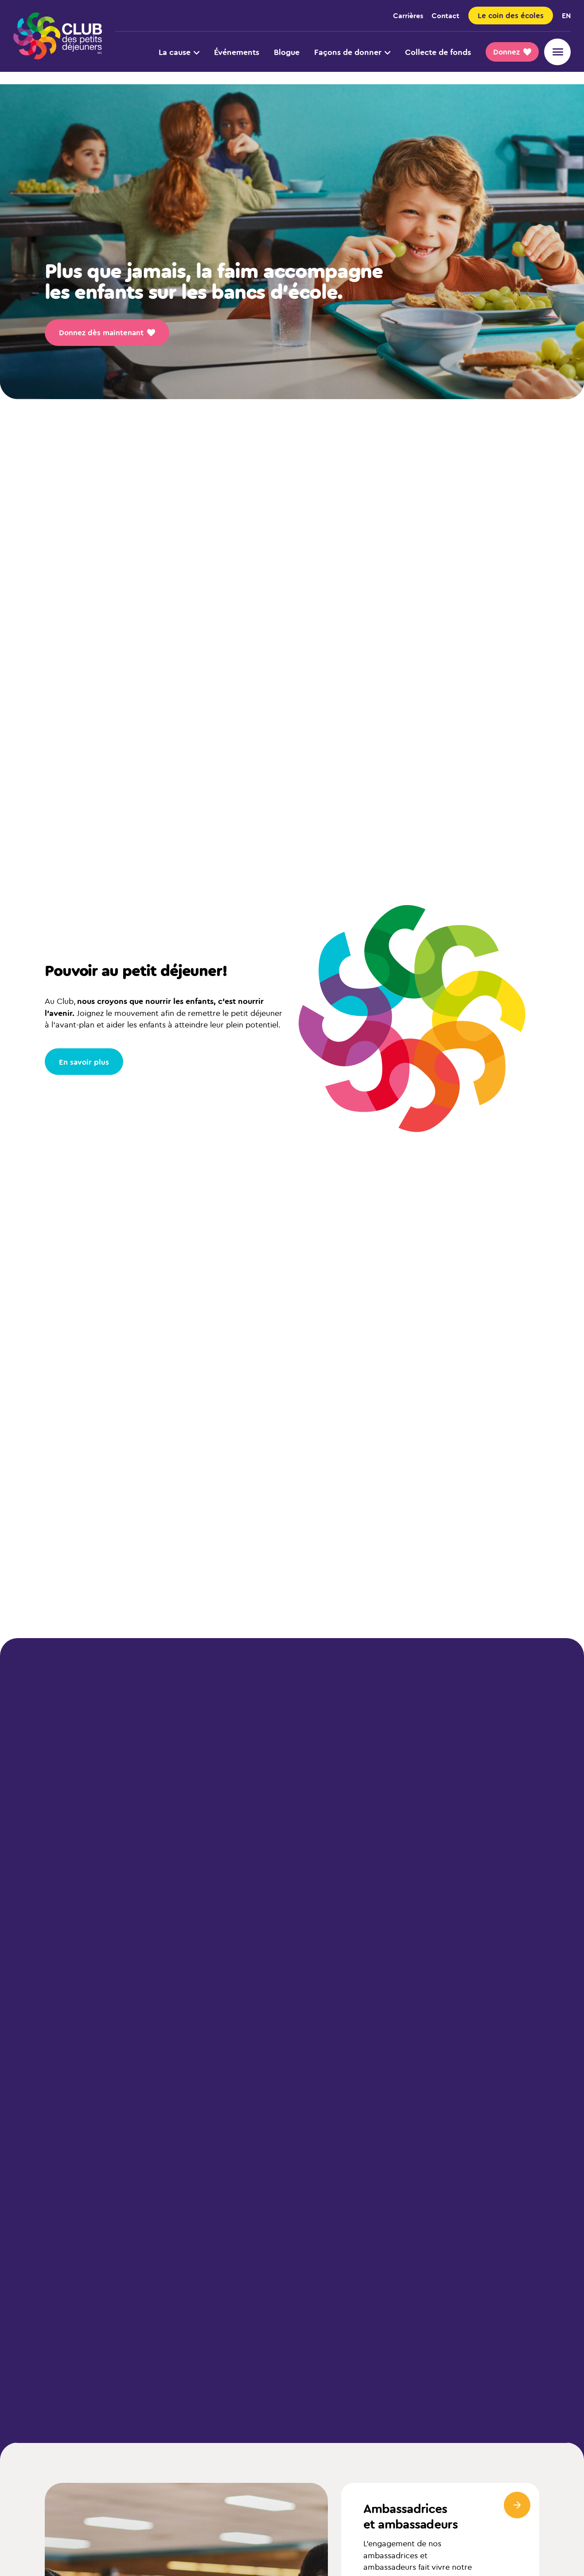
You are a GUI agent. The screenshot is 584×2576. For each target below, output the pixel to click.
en (566, 15)
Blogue (287, 52)
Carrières (408, 15)
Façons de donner (352, 52)
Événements (236, 52)
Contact (445, 15)
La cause (179, 52)
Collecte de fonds (438, 52)
